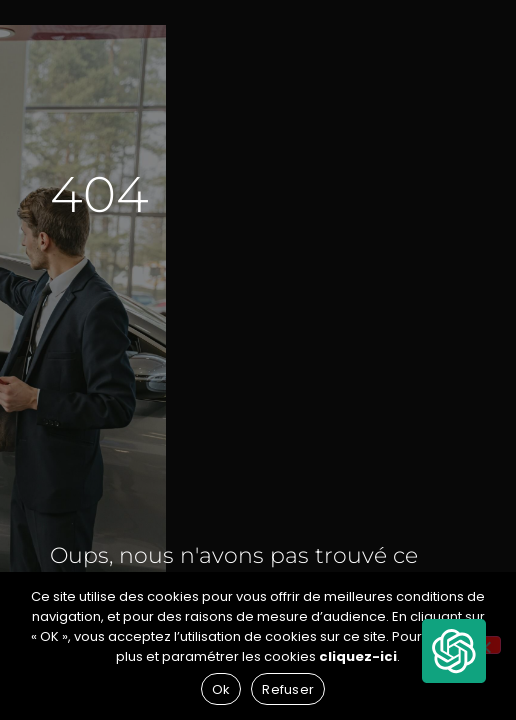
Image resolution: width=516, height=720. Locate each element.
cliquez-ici (358, 656)
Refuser (288, 689)
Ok (221, 689)
